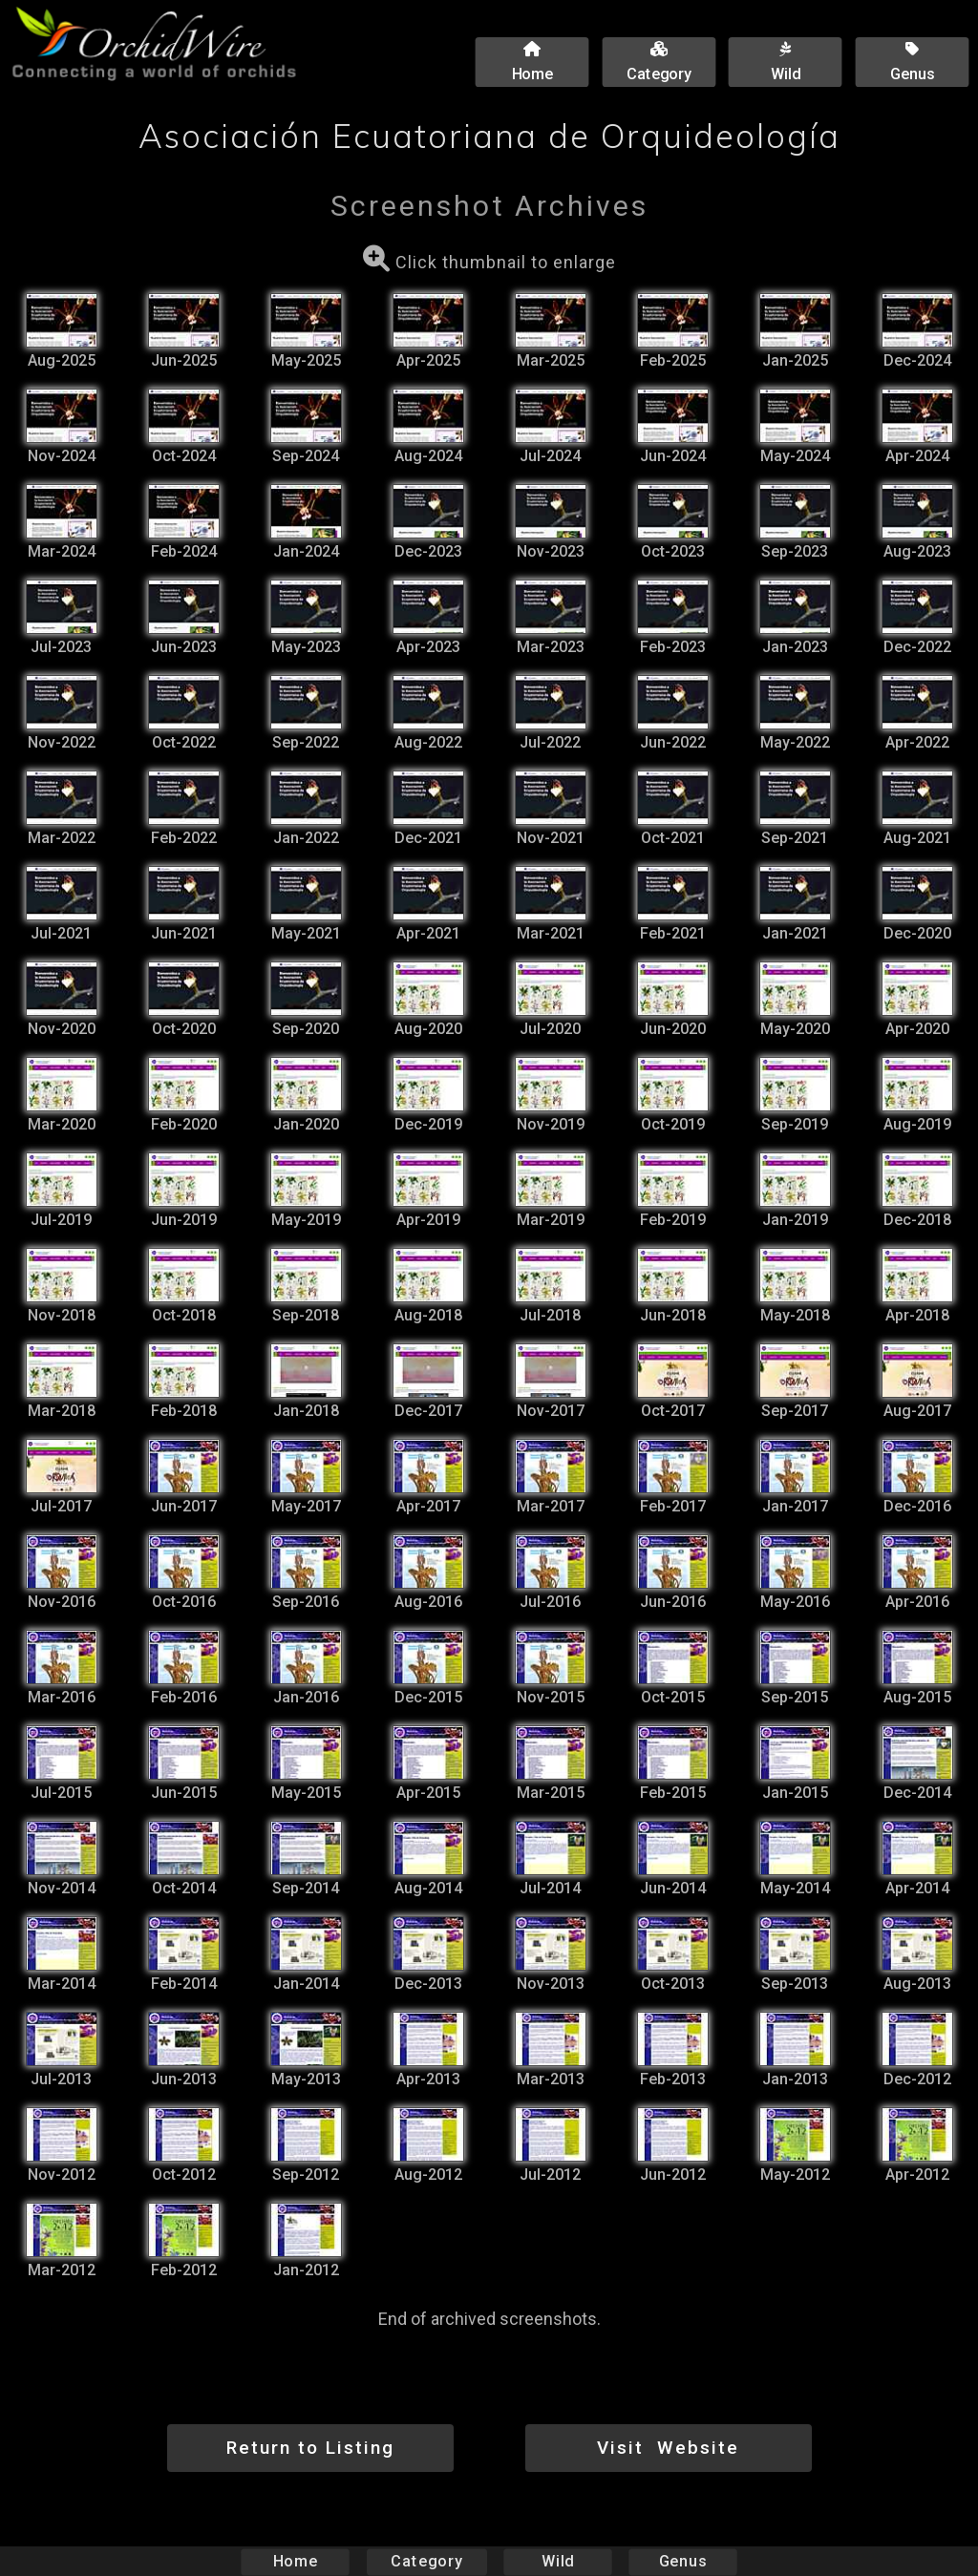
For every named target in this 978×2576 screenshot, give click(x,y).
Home (295, 2561)
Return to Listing (310, 2448)
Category (427, 2561)
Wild (558, 2561)
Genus (682, 2561)
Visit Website (668, 2448)
